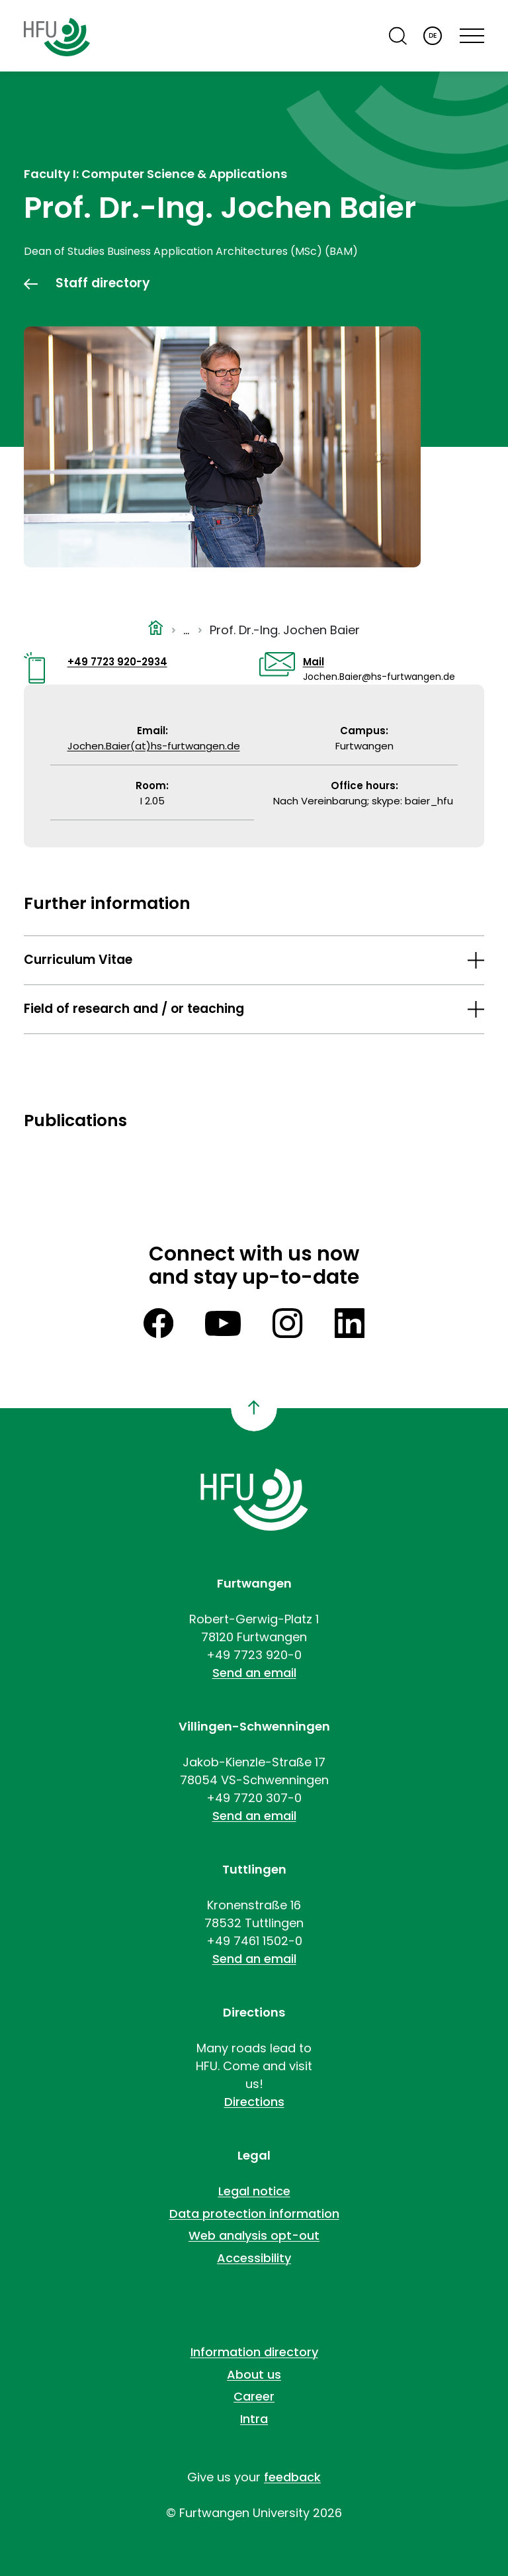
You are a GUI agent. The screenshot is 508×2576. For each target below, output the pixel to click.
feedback (292, 2477)
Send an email (254, 1672)
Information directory (254, 2352)
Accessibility (254, 2258)
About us (254, 2374)
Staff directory (103, 283)
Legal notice (254, 2191)
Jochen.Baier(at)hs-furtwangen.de (153, 746)
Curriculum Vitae (78, 960)
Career (254, 2396)
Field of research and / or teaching (134, 1009)
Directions (254, 2101)
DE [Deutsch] (433, 35)
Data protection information (254, 2213)
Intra (254, 2418)
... (186, 630)
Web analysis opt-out (254, 2235)
